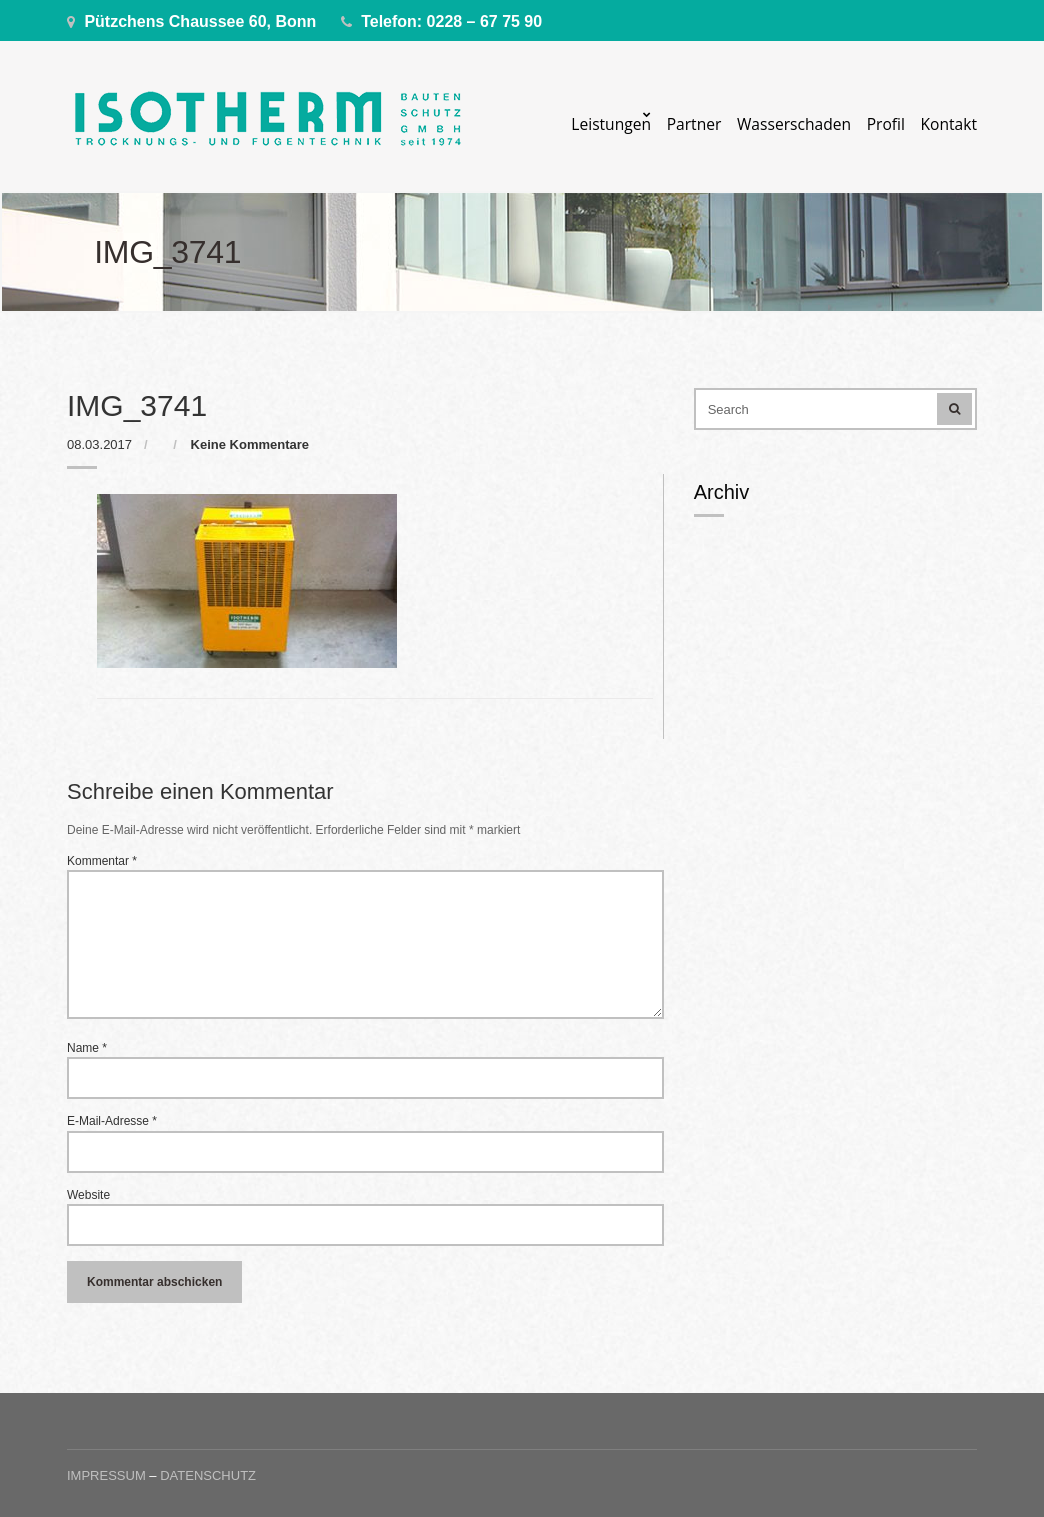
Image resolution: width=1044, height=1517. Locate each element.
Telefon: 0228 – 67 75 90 (451, 21)
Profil (886, 125)
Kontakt (949, 125)
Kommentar (102, 861)
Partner (694, 125)
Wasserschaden (794, 125)
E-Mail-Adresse (112, 1121)
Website (88, 1195)
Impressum (106, 1475)
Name (87, 1048)
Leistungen (611, 125)
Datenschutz (208, 1475)
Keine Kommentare (250, 444)
